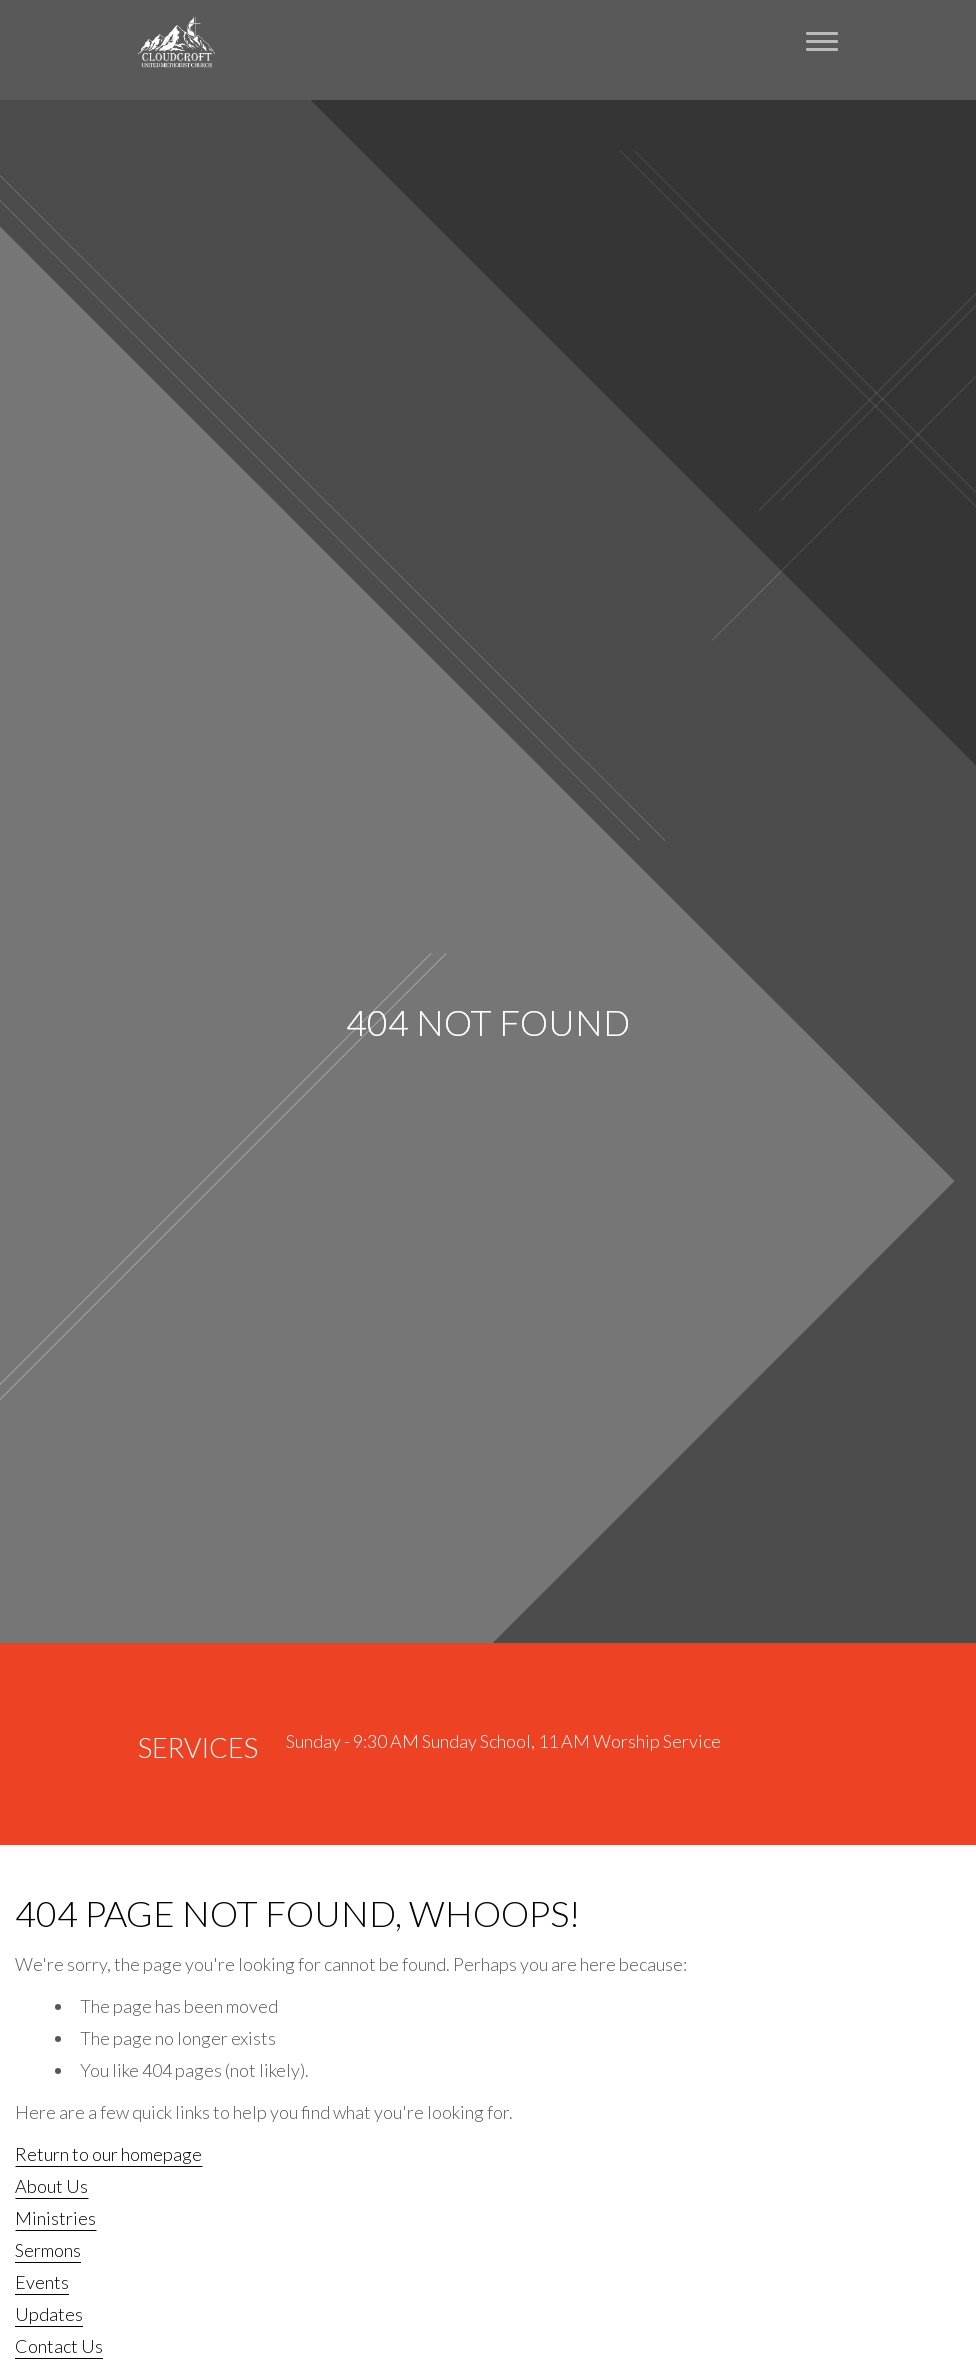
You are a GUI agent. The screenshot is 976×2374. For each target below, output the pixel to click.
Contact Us (59, 2346)
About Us (51, 2186)
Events (42, 2282)
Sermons (48, 2250)
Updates (49, 2314)
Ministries (55, 2218)
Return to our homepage (108, 2154)
